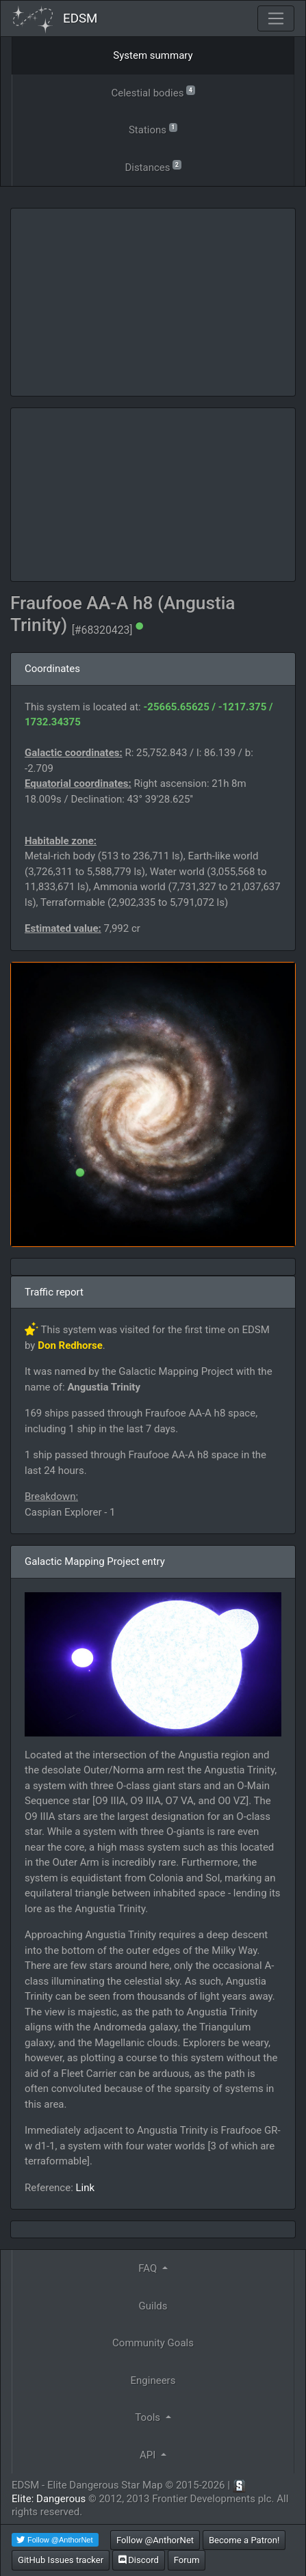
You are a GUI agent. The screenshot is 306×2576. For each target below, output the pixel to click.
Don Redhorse (70, 1345)
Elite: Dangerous (49, 2499)
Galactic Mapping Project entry (95, 1561)
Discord (138, 2560)
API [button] (149, 2455)
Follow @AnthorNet (155, 2540)
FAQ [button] (149, 2268)
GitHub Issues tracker (60, 2560)
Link (85, 2188)
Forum (187, 2560)
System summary (152, 55)
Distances (153, 166)
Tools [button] (148, 2417)
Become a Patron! (244, 2540)
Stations (153, 129)
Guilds (153, 2306)
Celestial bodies (152, 92)
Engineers (153, 2380)
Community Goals (153, 2343)
